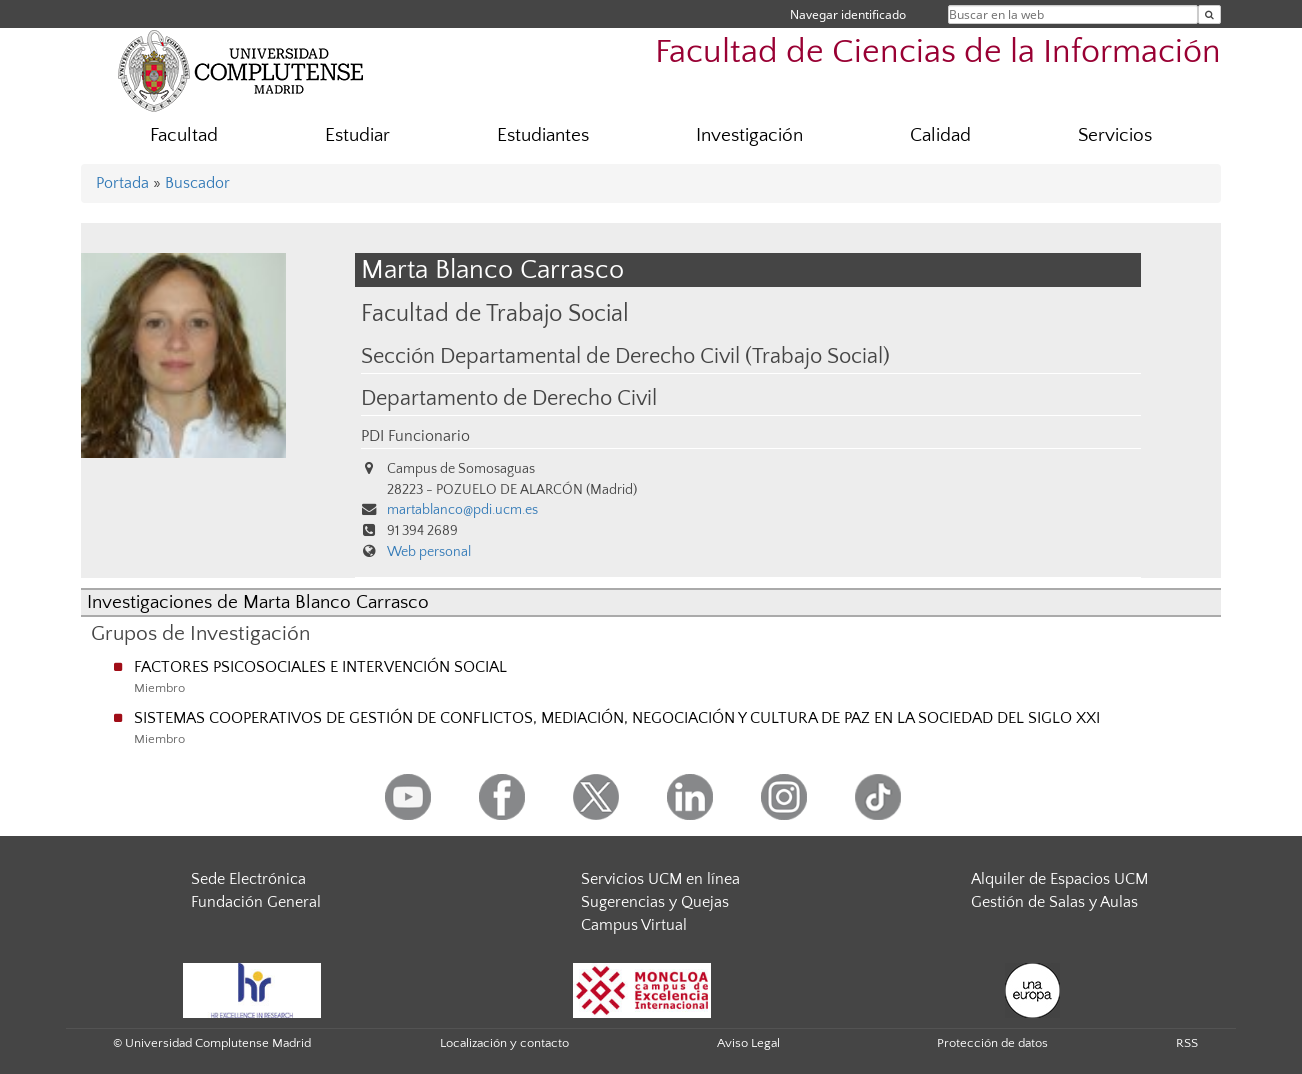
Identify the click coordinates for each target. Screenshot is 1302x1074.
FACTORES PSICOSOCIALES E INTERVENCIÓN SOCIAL (320, 667)
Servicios (1115, 135)
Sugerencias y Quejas (655, 902)
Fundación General (256, 902)
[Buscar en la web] (1209, 14)
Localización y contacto (504, 1043)
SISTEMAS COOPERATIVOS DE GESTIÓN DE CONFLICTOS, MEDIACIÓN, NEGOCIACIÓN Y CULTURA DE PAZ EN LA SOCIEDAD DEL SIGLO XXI (617, 718)
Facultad (184, 135)
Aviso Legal (748, 1043)
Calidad (940, 135)
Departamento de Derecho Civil (509, 399)
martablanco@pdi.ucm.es (462, 510)
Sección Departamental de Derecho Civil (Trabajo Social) (625, 357)
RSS (1187, 1043)
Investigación (749, 135)
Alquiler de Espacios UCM (1059, 879)
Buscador (197, 183)
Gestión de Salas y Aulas (1054, 902)
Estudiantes (543, 135)
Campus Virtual (634, 925)
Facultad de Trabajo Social (495, 313)
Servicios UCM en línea (660, 879)
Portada (122, 183)
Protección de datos (992, 1043)
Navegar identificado (848, 14)
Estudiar (357, 135)
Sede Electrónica (248, 879)
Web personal (429, 552)
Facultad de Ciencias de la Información (938, 52)
